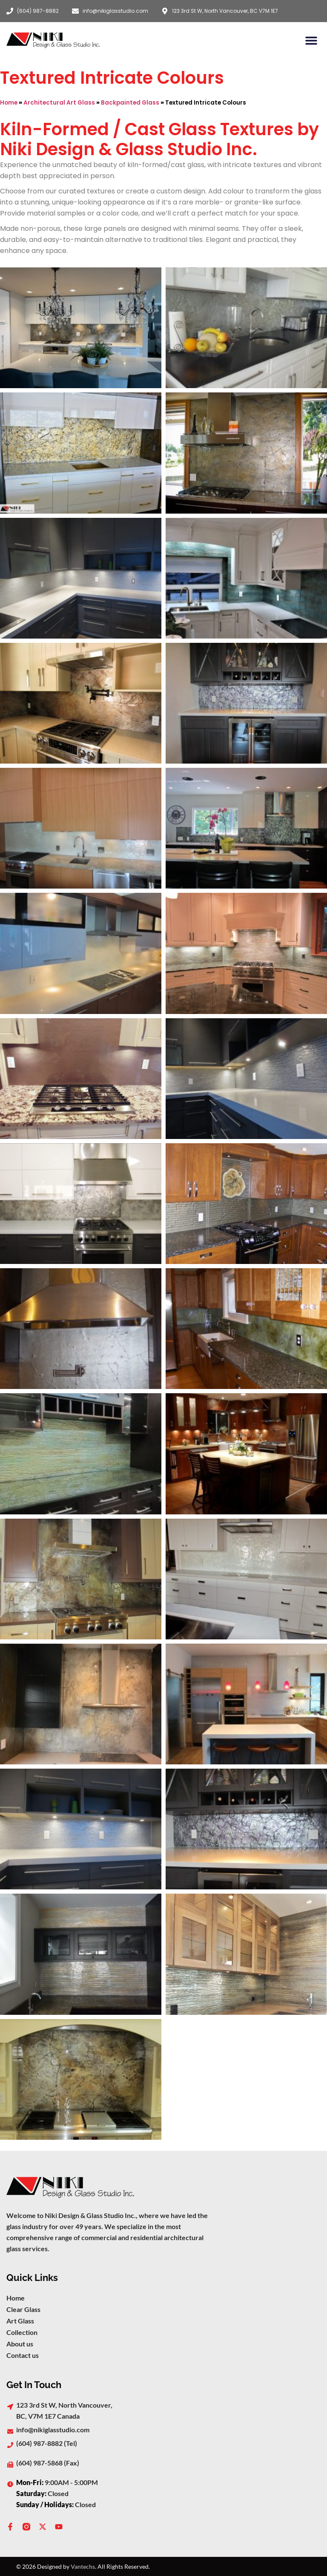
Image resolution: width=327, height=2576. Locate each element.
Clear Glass (23, 2309)
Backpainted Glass (130, 103)
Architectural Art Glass (59, 103)
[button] (311, 40)
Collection (21, 2332)
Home (8, 103)
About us (19, 2344)
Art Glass (20, 2321)
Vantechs (83, 2566)
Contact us (22, 2355)
